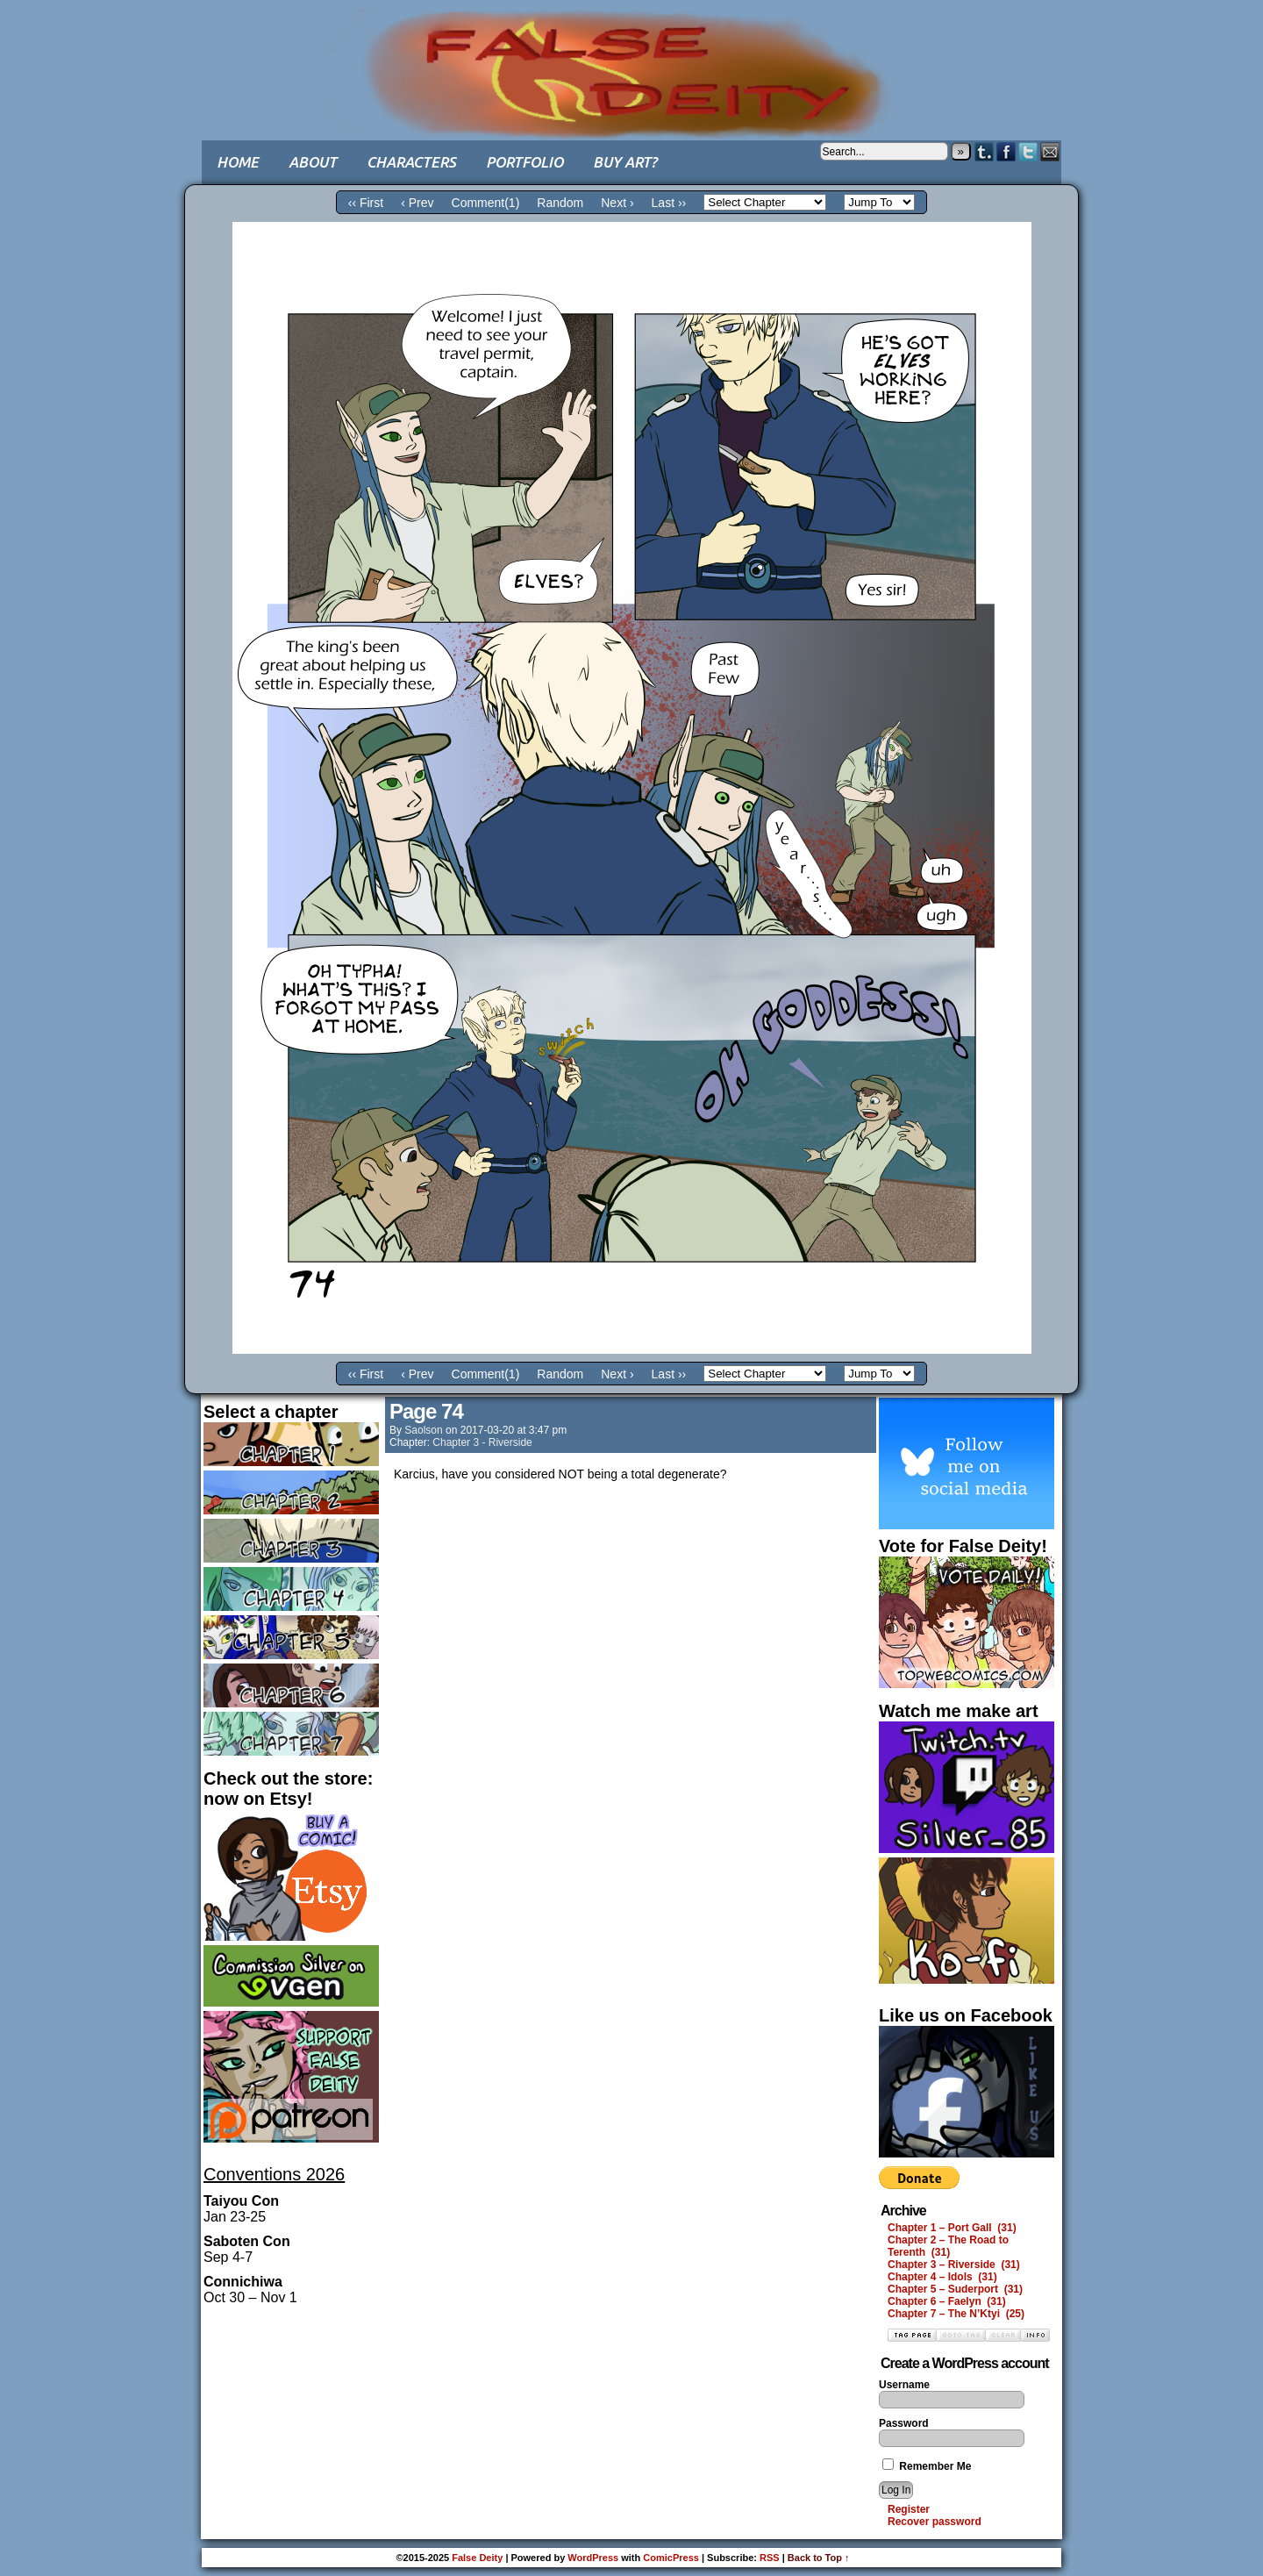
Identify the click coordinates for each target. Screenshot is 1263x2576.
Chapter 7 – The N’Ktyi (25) (956, 2314)
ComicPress (671, 2557)
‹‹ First (365, 203)
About (313, 162)
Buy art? (625, 162)
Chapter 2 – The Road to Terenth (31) (948, 2246)
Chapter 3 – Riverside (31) (954, 2264)
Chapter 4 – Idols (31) (942, 2277)
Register (909, 2509)
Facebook (1006, 151)
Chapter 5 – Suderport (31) (955, 2289)
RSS (770, 2557)
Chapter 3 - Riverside (482, 1442)
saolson (423, 1430)
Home (238, 162)
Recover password (934, 2521)
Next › (617, 203)
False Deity (631, 57)
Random (560, 203)
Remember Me (926, 2466)
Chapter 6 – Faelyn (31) (947, 2301)
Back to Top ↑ (819, 2557)
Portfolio (524, 162)
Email (1050, 151)
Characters (411, 162)
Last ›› (669, 203)
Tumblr (984, 151)
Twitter (1028, 151)
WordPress (592, 2557)
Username (904, 2385)
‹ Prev (417, 203)
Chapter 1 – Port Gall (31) (952, 2228)
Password (904, 2423)
